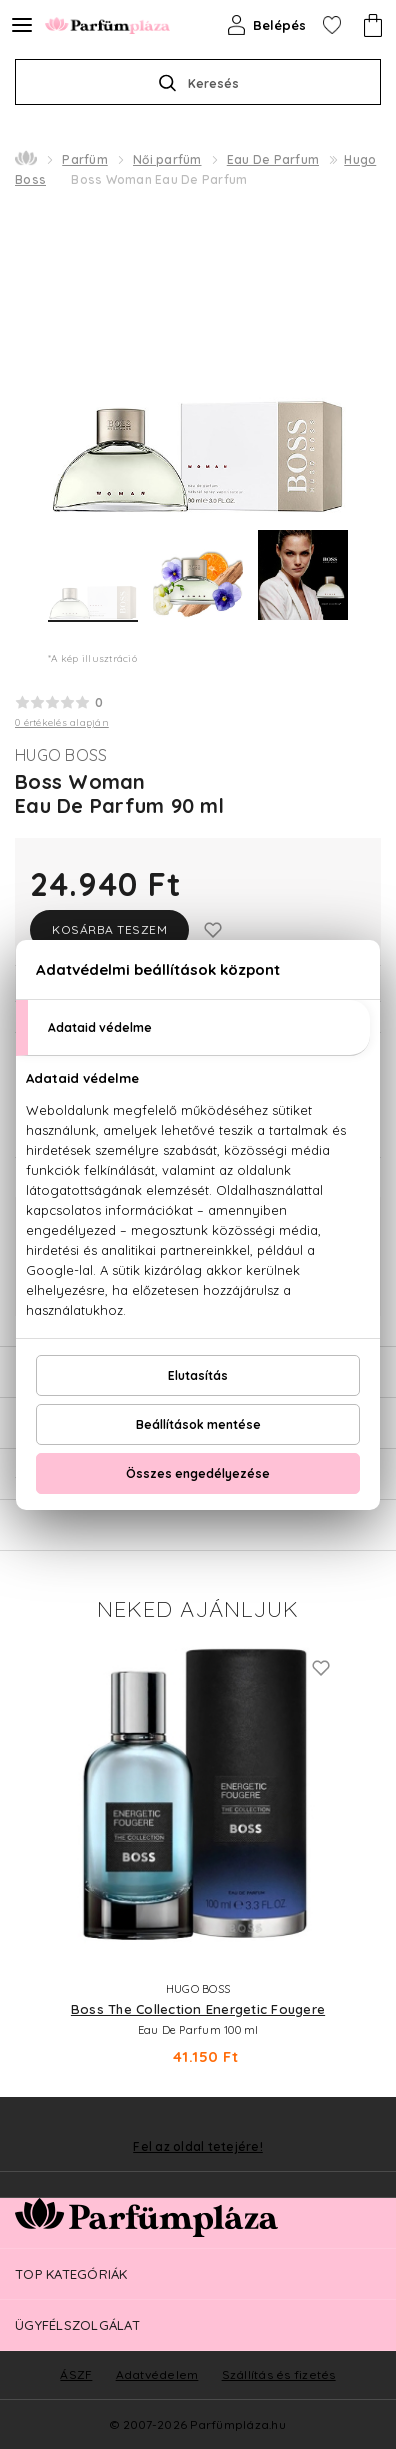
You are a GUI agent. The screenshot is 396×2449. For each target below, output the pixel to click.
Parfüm (85, 159)
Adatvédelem (157, 2374)
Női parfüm (167, 159)
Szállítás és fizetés (279, 2374)
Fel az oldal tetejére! (198, 2147)
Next (366, 1853)
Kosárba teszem (109, 929)
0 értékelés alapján (62, 722)
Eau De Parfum (273, 159)
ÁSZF (76, 2374)
